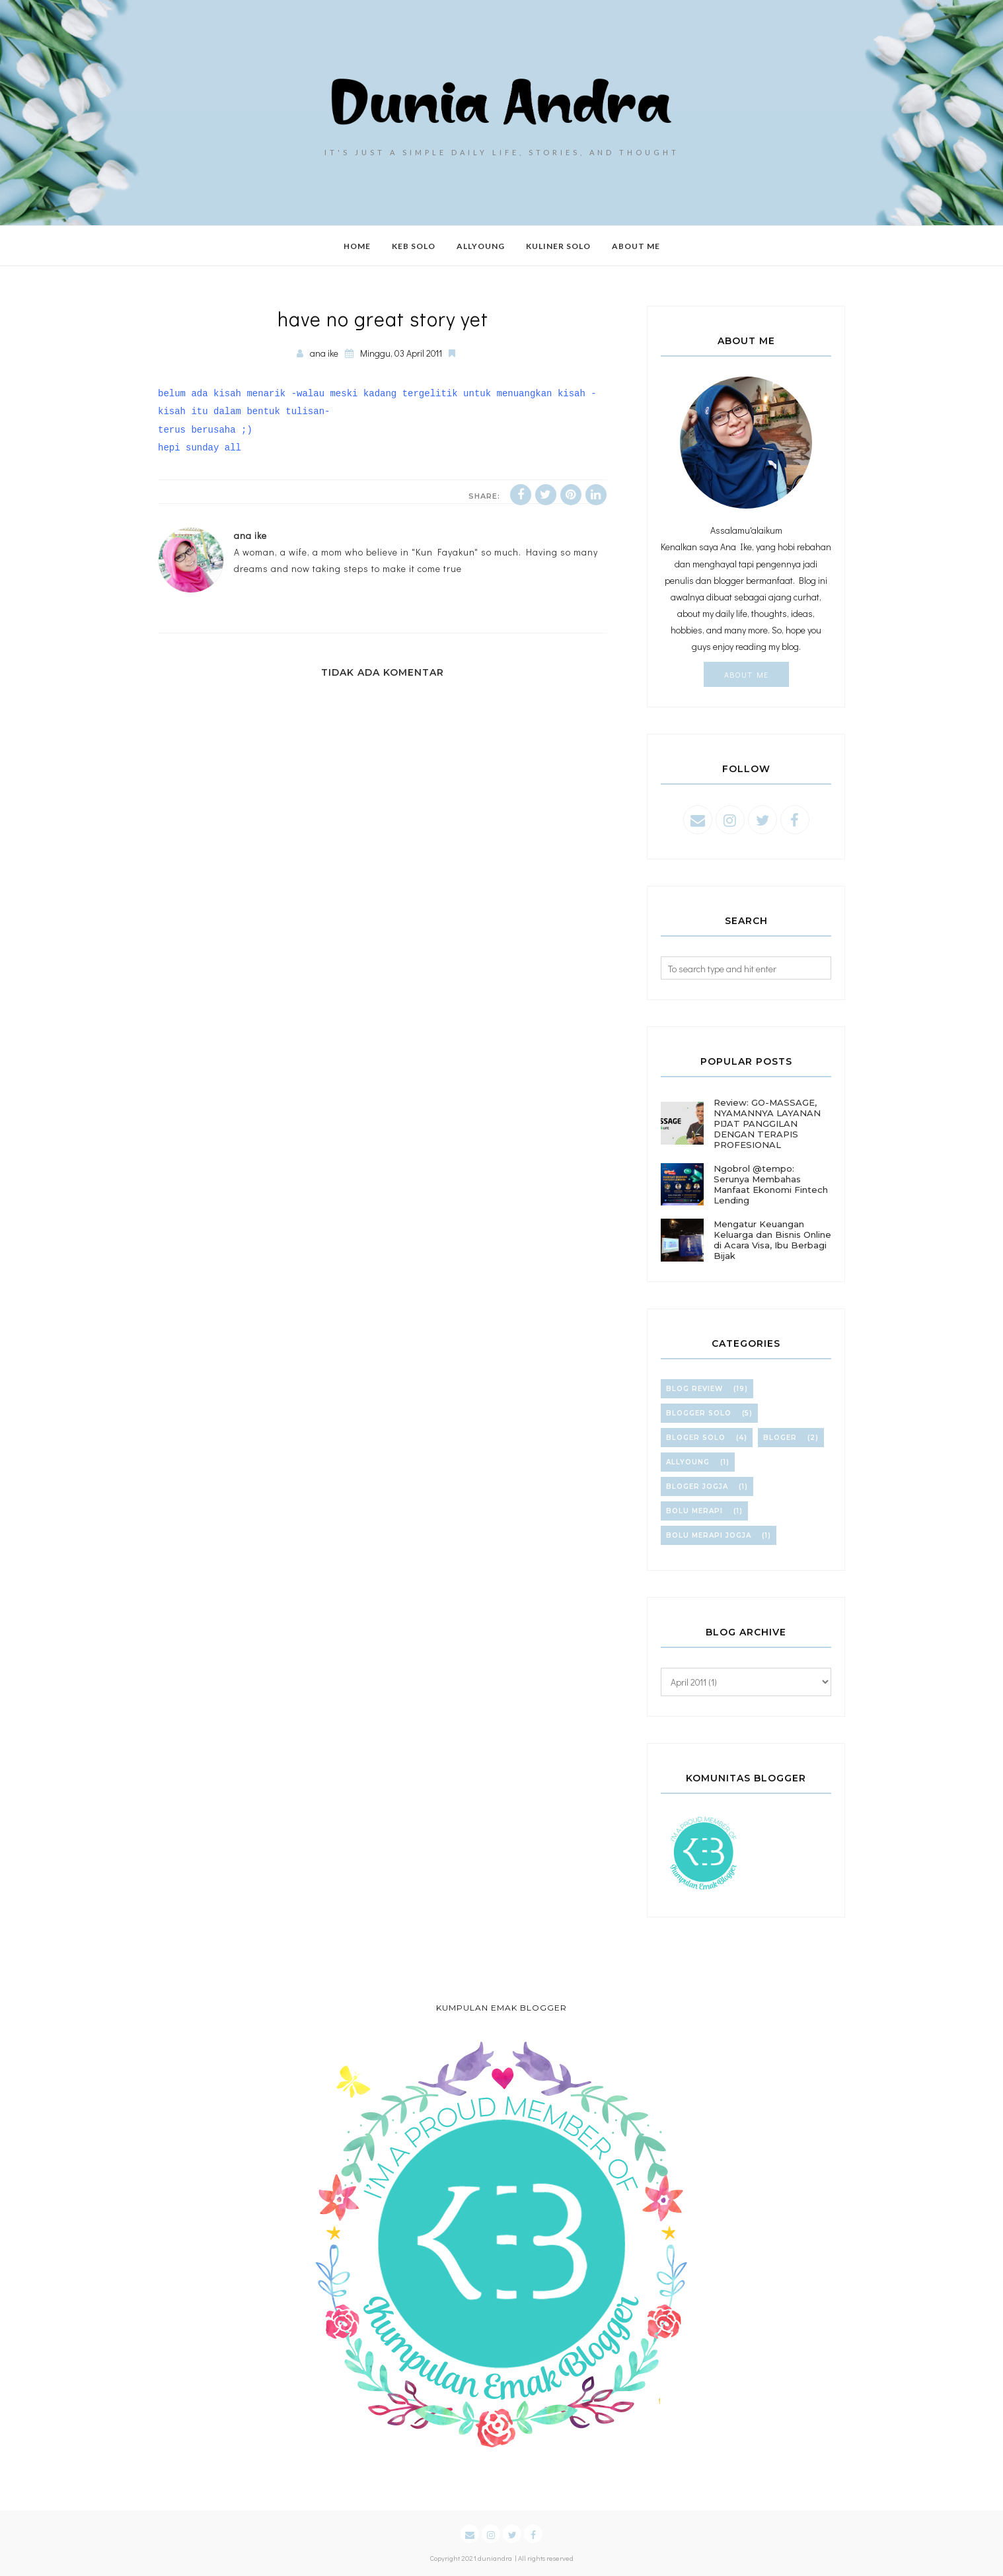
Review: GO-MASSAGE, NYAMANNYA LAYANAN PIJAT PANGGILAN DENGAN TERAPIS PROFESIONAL (767, 1123)
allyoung (688, 1462)
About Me (746, 674)
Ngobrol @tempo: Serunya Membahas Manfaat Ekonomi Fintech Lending (771, 1184)
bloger (780, 1437)
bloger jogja (697, 1486)
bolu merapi (694, 1511)
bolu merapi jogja (708, 1535)
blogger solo (698, 1413)
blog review (694, 1388)
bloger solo (695, 1437)
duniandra (495, 2558)
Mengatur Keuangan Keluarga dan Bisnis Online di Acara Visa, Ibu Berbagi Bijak (772, 1240)
